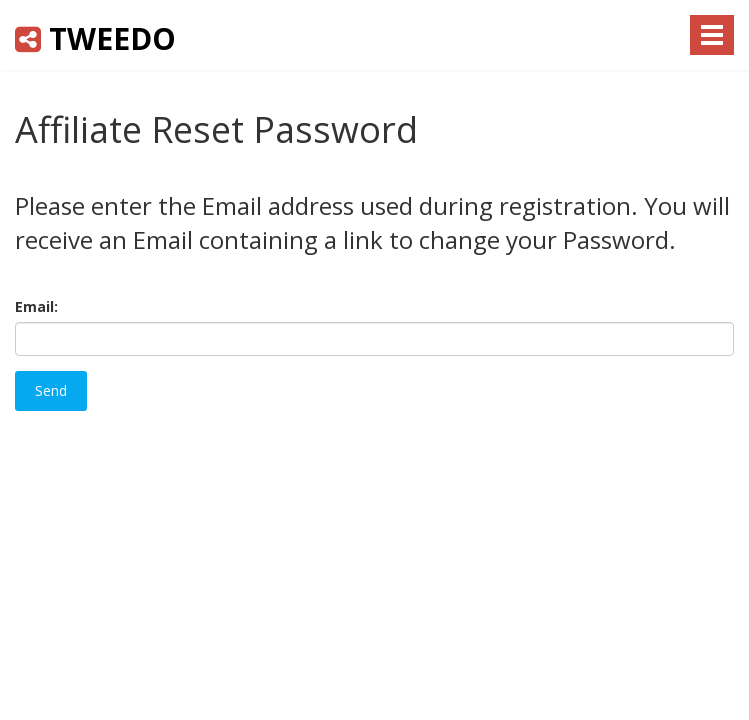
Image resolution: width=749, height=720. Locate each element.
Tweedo (95, 38)
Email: (36, 306)
